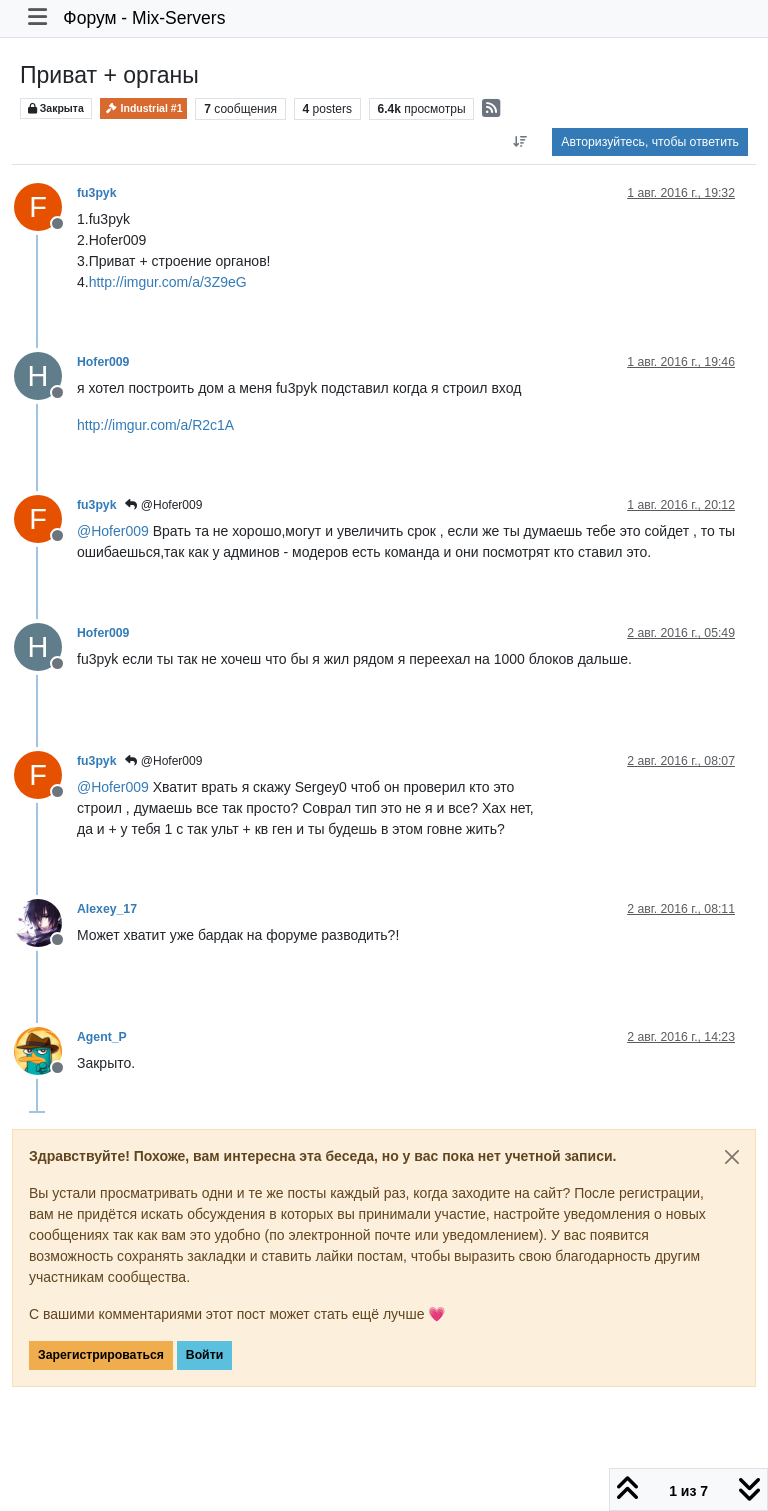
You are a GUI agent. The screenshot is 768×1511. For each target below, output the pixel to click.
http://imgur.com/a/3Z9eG (168, 282)
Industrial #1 (144, 108)
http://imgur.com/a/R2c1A (155, 425)
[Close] (732, 1157)
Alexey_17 (107, 909)
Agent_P (102, 1037)
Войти (204, 1355)
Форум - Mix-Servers (144, 18)
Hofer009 (103, 362)
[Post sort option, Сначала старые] (519, 142)
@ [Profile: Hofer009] (113, 531)
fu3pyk (96, 193)
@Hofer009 (163, 505)
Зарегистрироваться (101, 1355)
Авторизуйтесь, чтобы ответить (650, 142)
